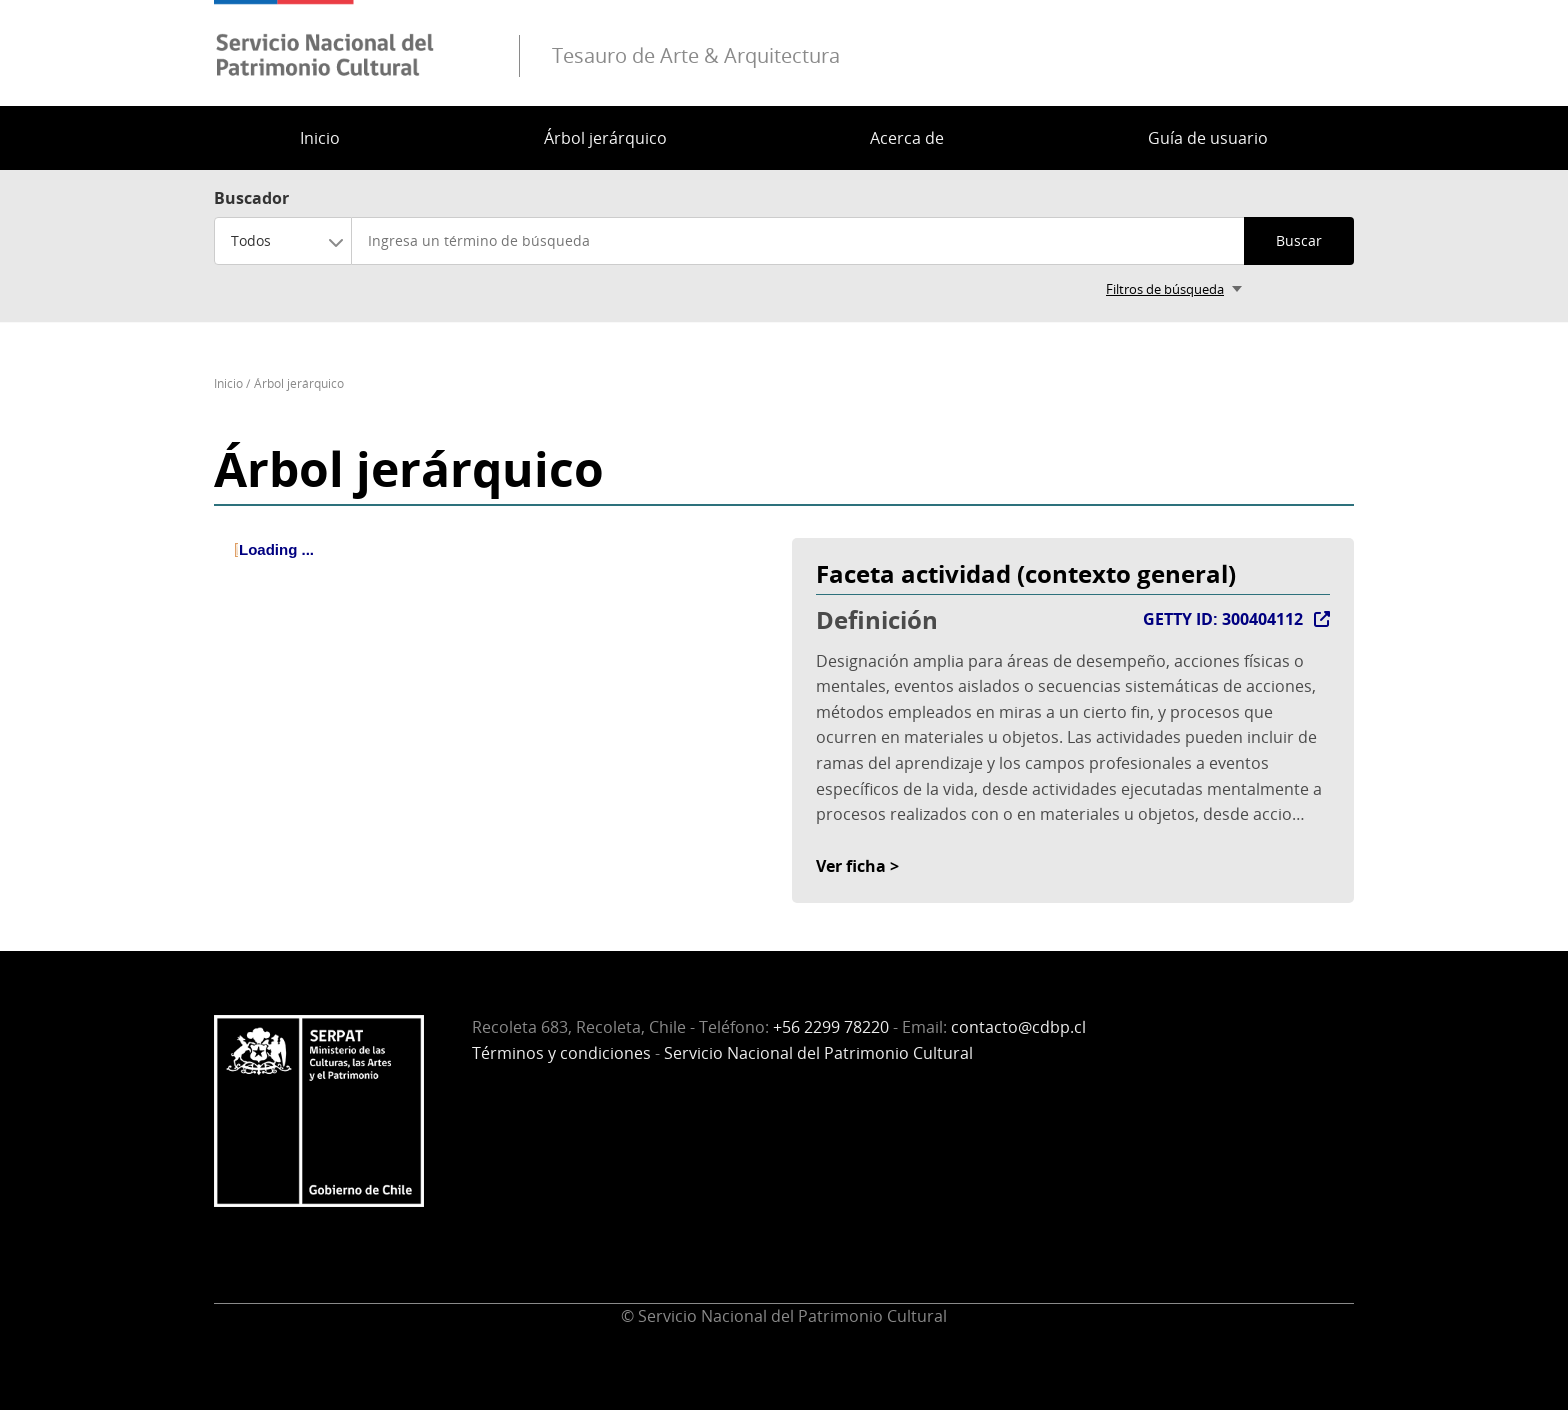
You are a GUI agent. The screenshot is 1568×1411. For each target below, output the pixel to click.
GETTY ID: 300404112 (1223, 619)
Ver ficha (851, 866)
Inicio (320, 138)
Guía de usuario (1208, 138)
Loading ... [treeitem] (276, 549)
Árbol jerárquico (605, 138)
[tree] (495, 567)
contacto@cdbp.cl (1018, 1027)
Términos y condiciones (561, 1053)
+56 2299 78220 (831, 1027)
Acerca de (907, 138)
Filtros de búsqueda (1165, 289)
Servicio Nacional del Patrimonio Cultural (818, 1053)
